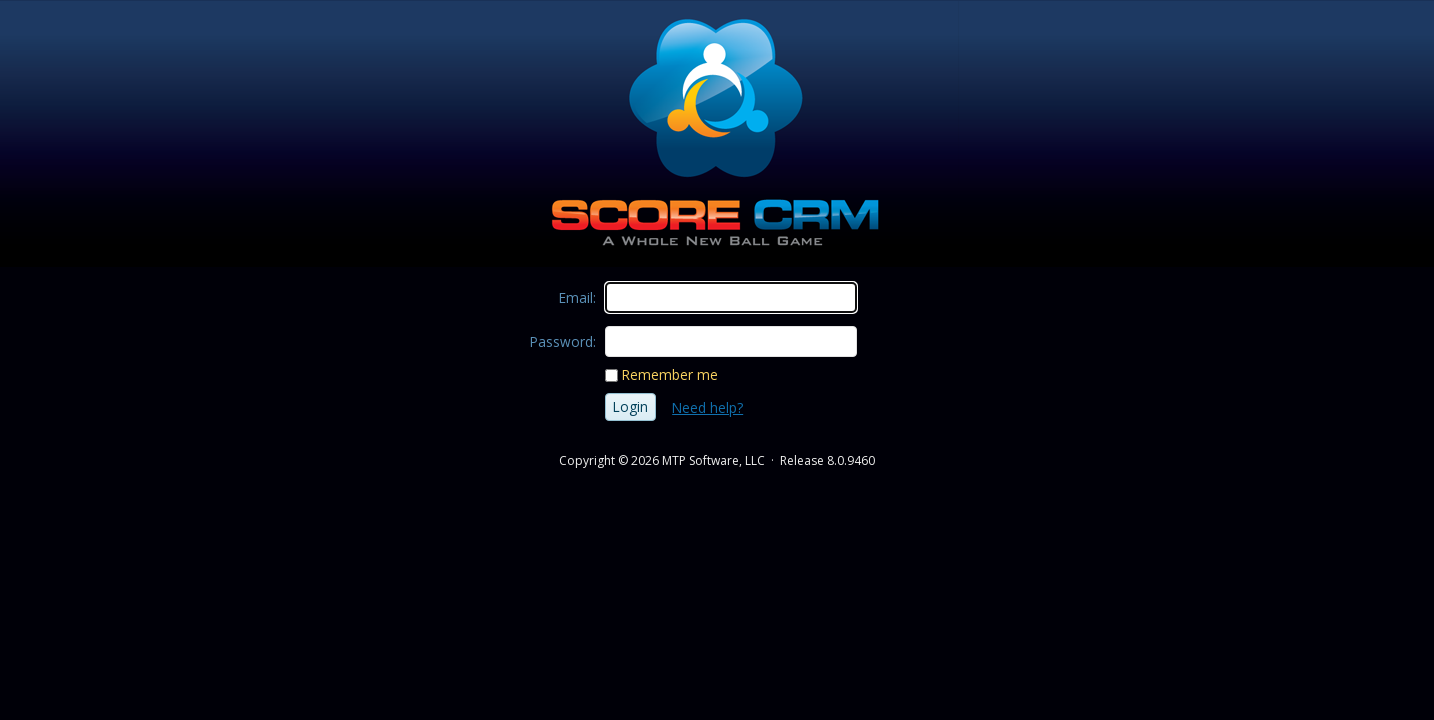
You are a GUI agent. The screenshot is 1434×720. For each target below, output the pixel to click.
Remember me (670, 374)
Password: (563, 341)
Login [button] (630, 406)
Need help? (707, 407)
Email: (577, 297)
